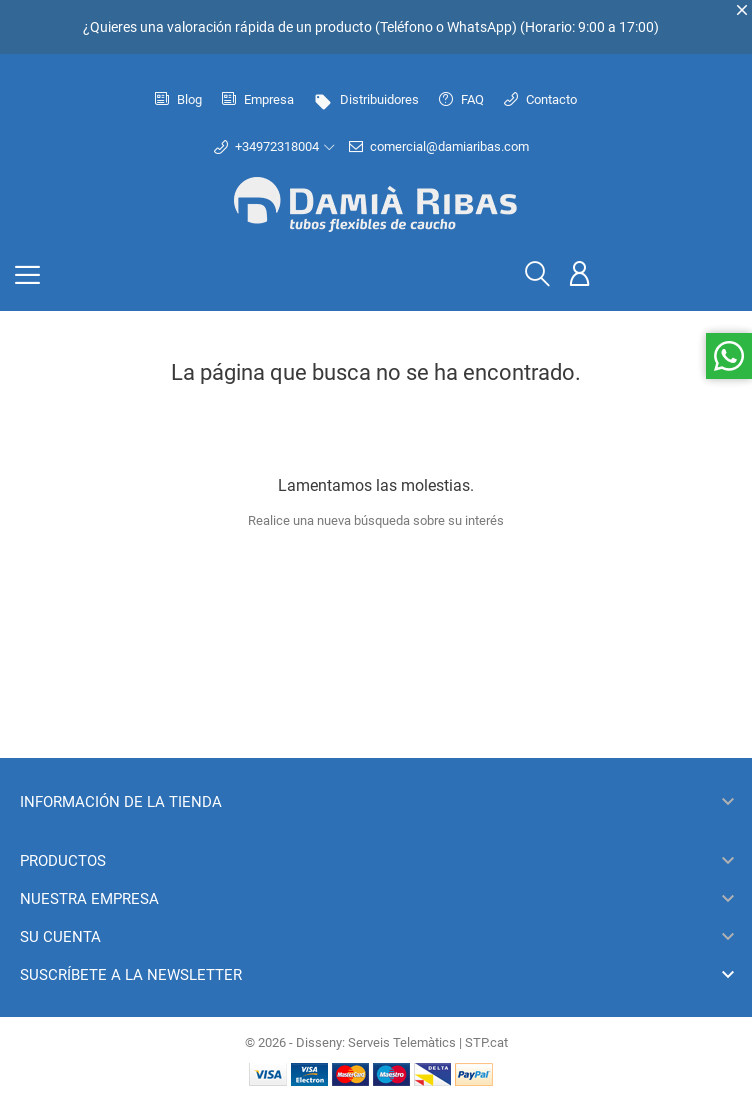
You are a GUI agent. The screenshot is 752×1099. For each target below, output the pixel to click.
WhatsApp (479, 27)
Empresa (258, 99)
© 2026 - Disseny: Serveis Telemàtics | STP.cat (376, 1042)
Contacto (540, 99)
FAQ (461, 99)
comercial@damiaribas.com (439, 147)
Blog (178, 99)
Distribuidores (366, 99)
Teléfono (406, 27)
